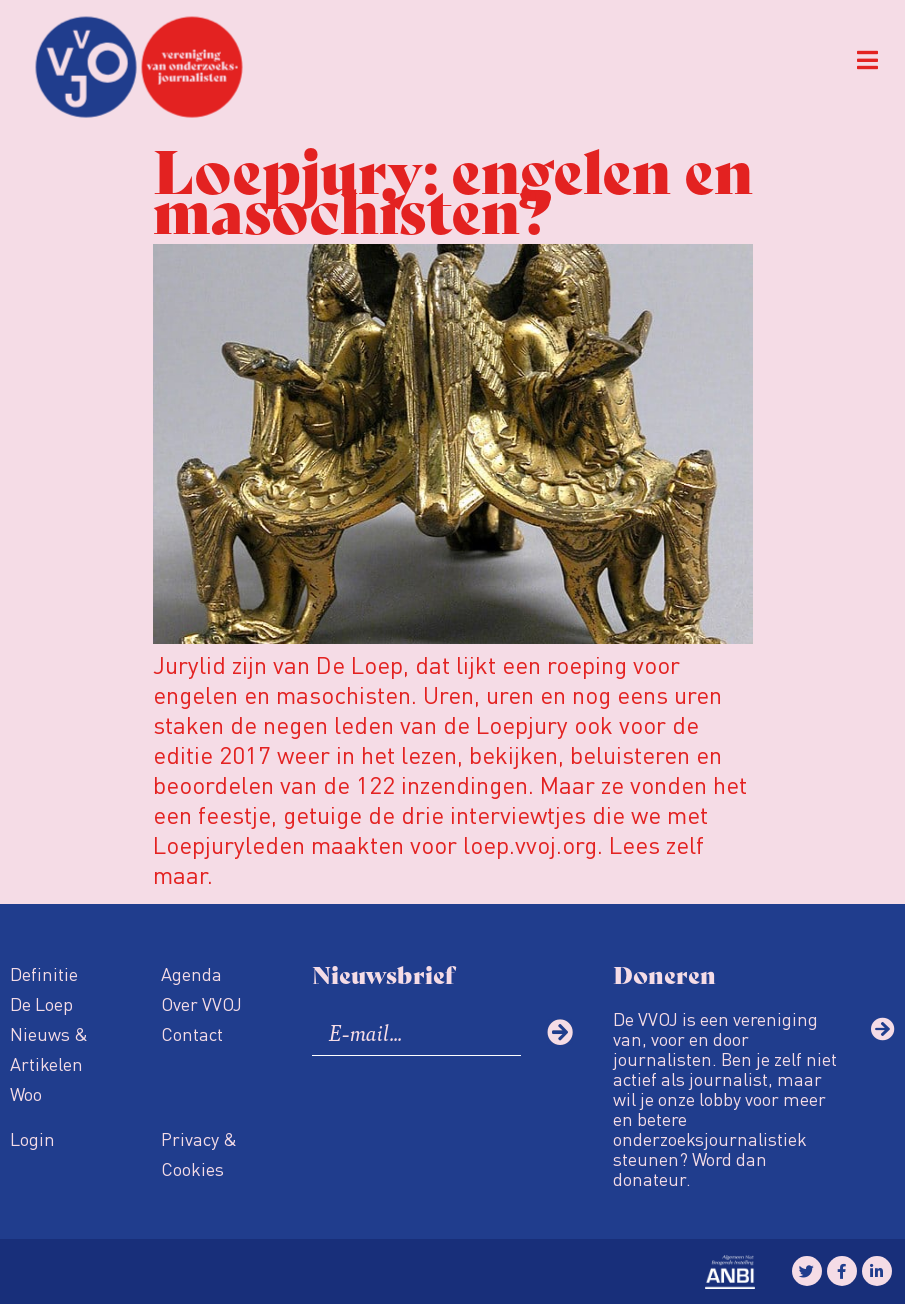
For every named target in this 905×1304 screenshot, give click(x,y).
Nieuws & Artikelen (49, 1048)
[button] (867, 60)
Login (32, 1138)
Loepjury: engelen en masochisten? (453, 187)
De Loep (41, 1003)
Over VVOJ (201, 1003)
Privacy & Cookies (199, 1153)
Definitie (44, 973)
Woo (26, 1093)
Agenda (191, 973)
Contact (192, 1033)
